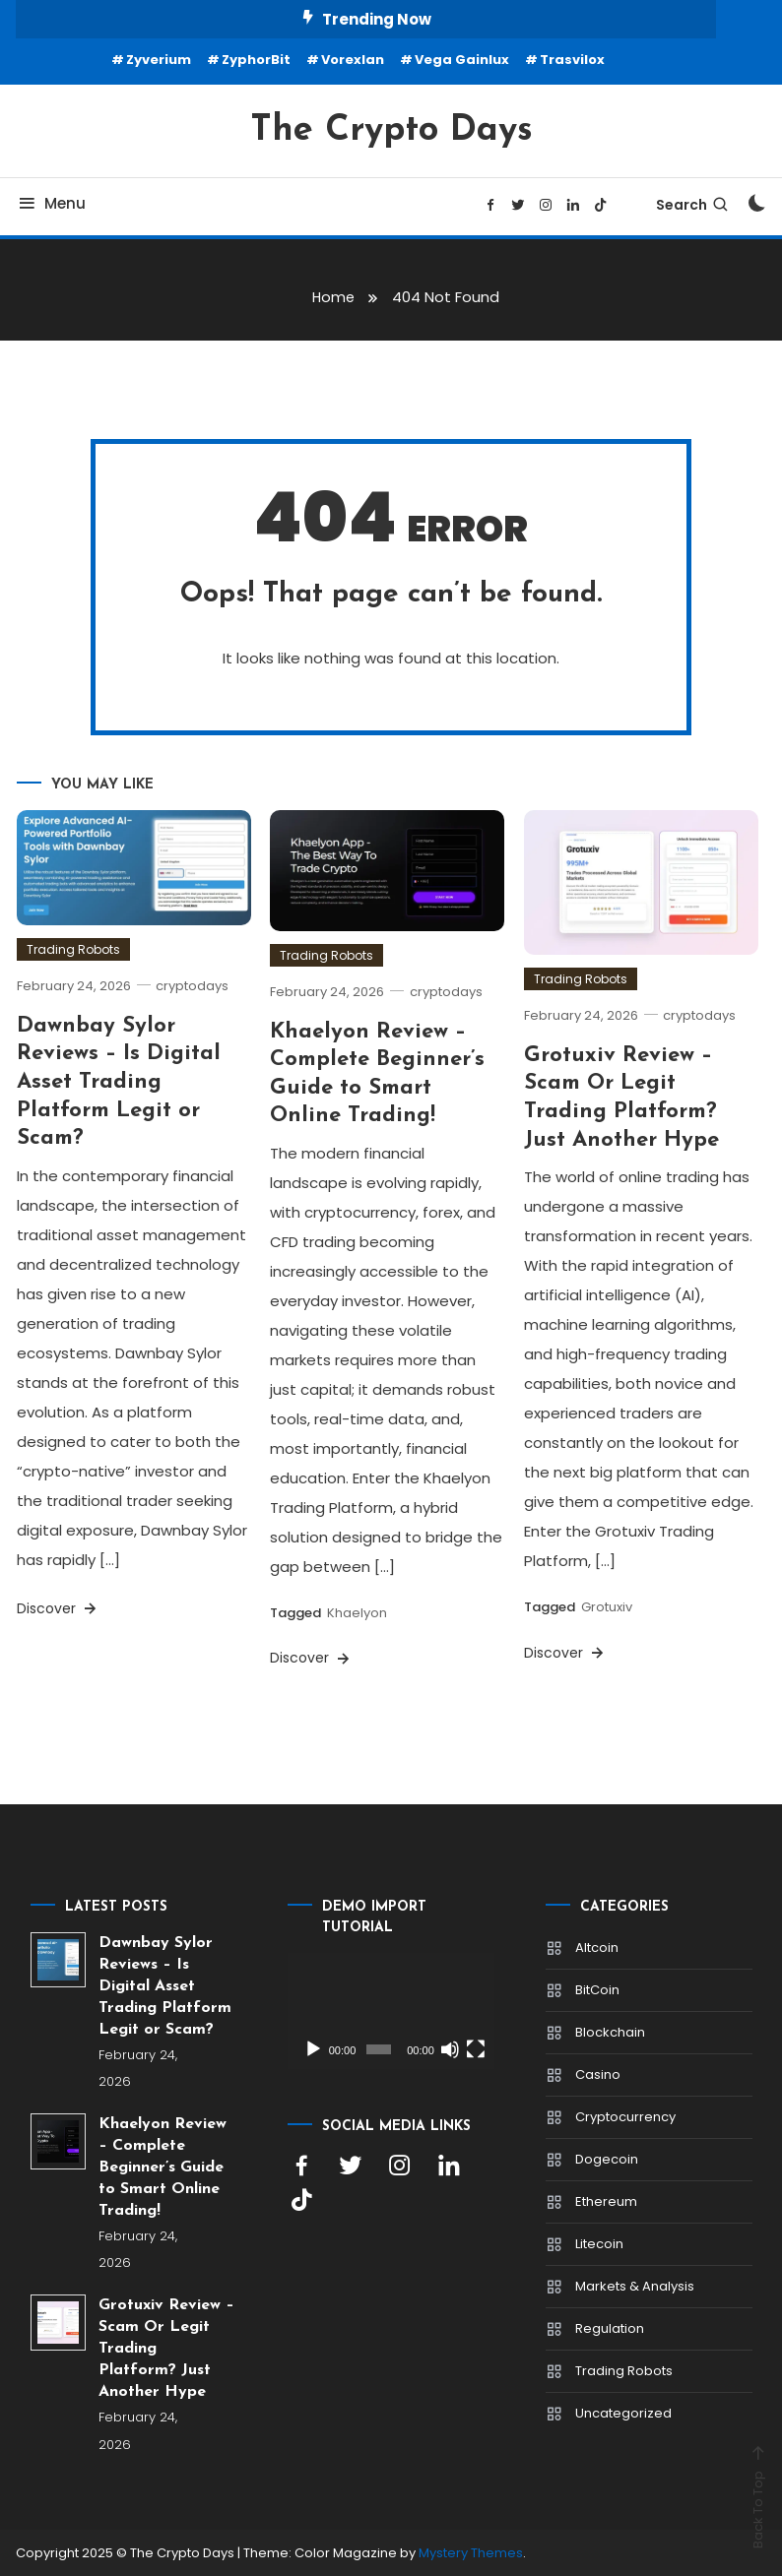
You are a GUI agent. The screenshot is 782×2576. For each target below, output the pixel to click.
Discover (58, 1607)
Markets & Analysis (634, 2285)
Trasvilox (572, 59)
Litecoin (599, 2242)
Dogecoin (606, 2158)
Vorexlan (352, 59)
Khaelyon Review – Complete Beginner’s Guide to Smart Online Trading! (162, 2167)
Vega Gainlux (462, 59)
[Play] (313, 2048)
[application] (391, 2010)
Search (693, 205)
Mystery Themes (471, 2553)
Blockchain (610, 2031)
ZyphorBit (256, 59)
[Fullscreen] (476, 2048)
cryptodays (195, 984)
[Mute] (450, 2048)
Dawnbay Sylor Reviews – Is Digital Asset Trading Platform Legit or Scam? (119, 1081)
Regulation (609, 2327)
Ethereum (606, 2200)
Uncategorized (623, 2412)
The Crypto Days (391, 131)
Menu (51, 203)
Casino (597, 2073)
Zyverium (158, 59)
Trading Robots (73, 948)
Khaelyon (357, 1612)
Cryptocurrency (625, 2115)
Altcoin (597, 1946)
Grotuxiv (606, 1607)
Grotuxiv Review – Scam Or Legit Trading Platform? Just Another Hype (166, 2348)
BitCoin (597, 1988)
